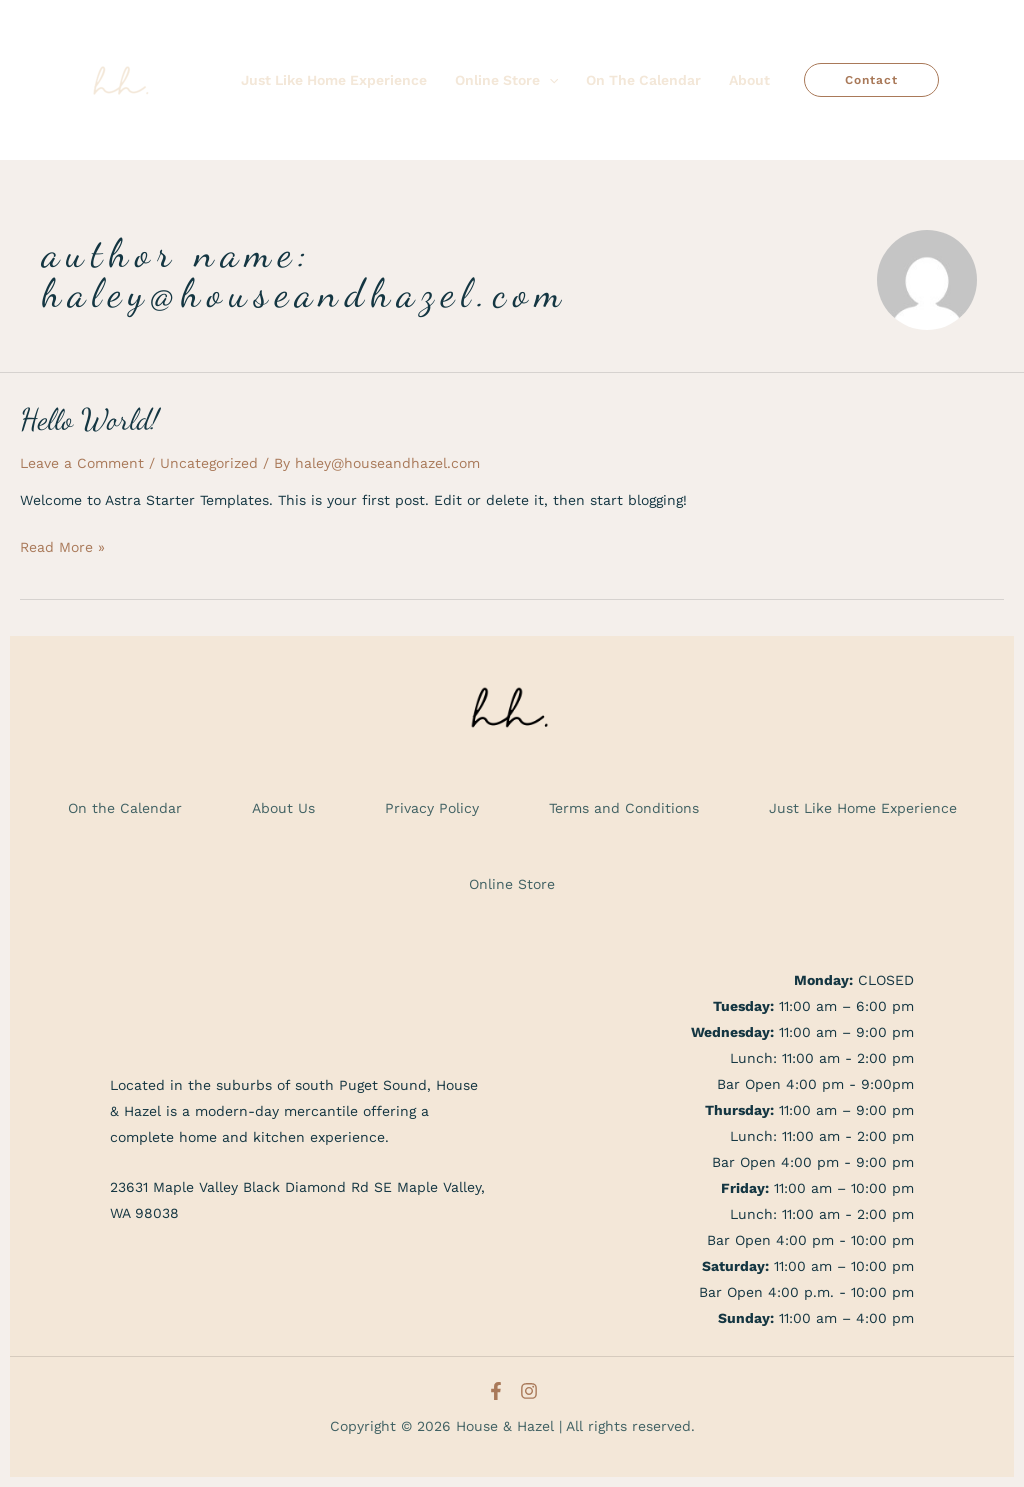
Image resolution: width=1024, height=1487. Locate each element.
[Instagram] (529, 1391)
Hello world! (89, 419)
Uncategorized (209, 463)
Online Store (512, 884)
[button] (871, 80)
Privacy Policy (432, 808)
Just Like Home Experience (863, 808)
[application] (549, 80)
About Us (283, 808)
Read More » (62, 544)
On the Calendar (125, 808)
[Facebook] (496, 1391)
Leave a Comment (82, 463)
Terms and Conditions (624, 808)
